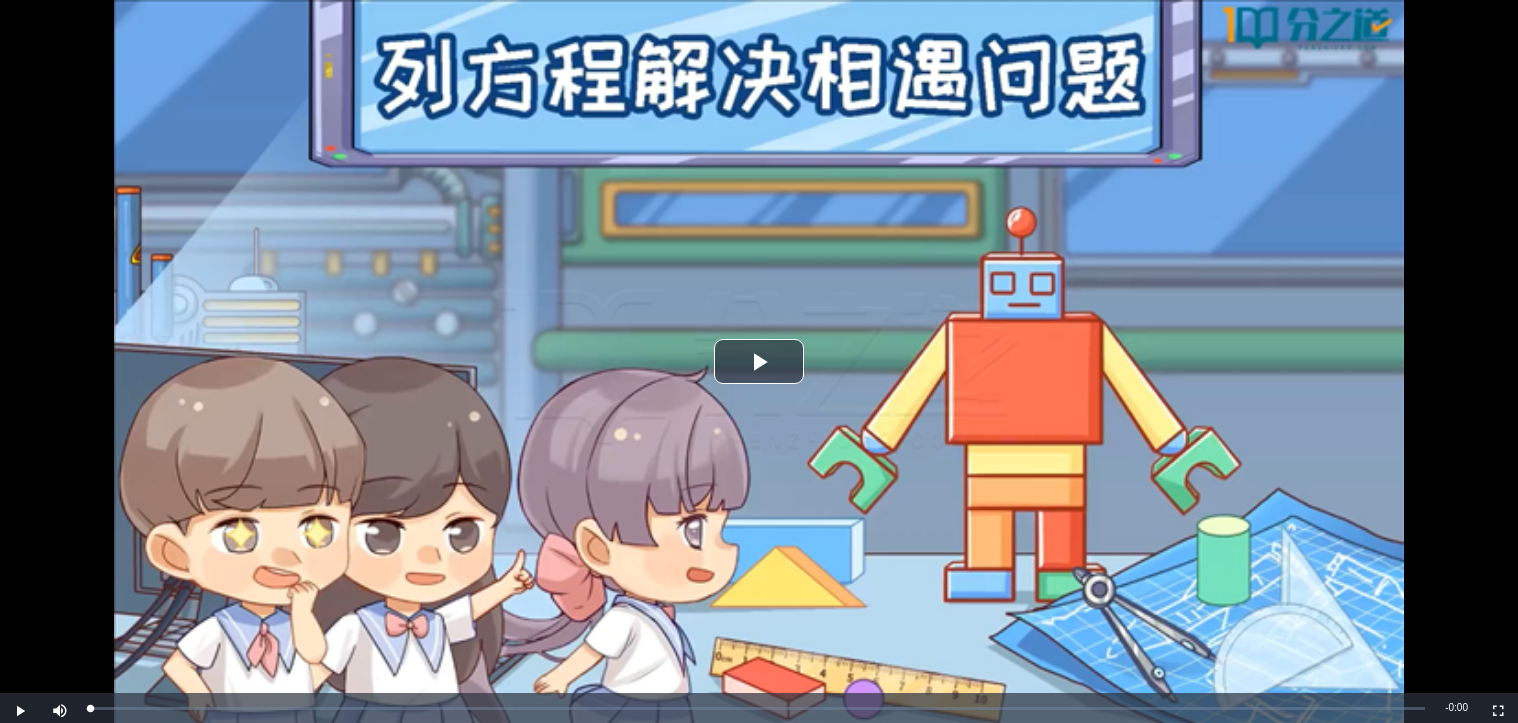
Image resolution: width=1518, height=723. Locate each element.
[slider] (757, 708)
